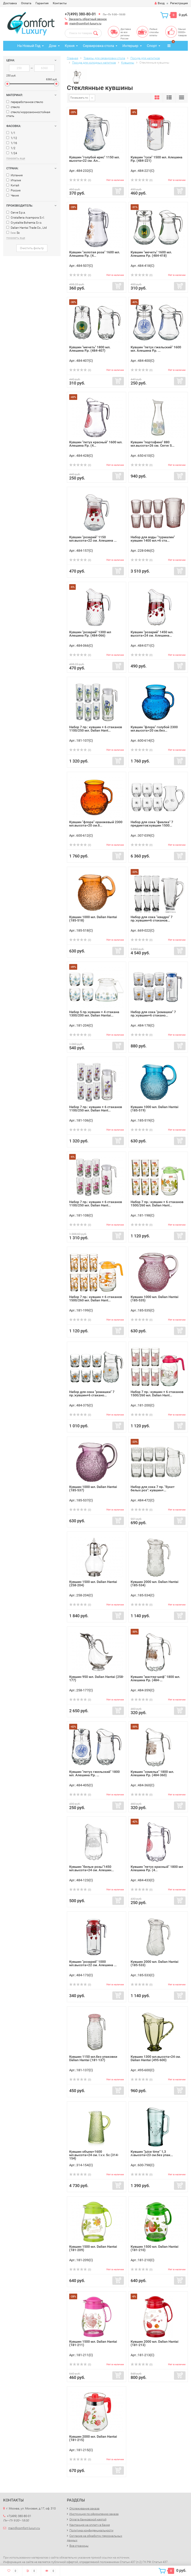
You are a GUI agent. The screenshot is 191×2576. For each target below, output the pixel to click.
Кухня (69, 46)
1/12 (11, 138)
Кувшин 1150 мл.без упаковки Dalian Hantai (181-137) (93, 2058)
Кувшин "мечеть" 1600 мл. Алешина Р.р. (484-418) (151, 254)
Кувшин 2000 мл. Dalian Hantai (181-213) (154, 2343)
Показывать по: (79, 97)
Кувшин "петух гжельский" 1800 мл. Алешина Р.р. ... (94, 1773)
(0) (80, 180)
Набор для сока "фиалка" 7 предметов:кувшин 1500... (152, 823)
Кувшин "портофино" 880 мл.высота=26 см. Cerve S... (152, 443)
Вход (159, 3)
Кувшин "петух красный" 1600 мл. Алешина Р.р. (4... (95, 443)
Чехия (12, 195)
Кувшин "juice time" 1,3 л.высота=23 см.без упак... (152, 2153)
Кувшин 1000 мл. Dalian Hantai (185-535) (154, 1298)
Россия (13, 190)
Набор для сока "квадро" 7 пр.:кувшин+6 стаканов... (151, 918)
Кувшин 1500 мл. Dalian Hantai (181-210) (154, 2248)
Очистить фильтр (32, 248)
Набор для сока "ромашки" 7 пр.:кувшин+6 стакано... (153, 1013)
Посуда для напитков (145, 58)
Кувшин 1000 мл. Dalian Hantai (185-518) (93, 918)
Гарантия (42, 3)
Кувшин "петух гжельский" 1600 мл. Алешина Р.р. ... (156, 349)
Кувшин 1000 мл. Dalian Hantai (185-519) (154, 1108)
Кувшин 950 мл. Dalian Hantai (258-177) (96, 1678)
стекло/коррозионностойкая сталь (28, 114)
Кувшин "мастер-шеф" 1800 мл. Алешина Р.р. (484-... (155, 1678)
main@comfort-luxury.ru (85, 23)
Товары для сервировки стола (104, 58)
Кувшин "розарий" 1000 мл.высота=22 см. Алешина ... (93, 1963)
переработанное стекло (24, 102)
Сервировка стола (98, 46)
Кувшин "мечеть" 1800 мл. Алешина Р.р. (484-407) (89, 349)
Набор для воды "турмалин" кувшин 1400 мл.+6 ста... (153, 538)
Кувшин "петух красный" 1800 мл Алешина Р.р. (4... (157, 1868)
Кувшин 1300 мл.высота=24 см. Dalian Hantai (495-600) (156, 2058)
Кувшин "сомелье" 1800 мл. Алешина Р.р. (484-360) (152, 1773)
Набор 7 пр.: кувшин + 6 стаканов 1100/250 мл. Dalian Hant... (95, 728)
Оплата (26, 3)
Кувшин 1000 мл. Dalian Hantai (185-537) (93, 1488)
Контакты (60, 3)
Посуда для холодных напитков (94, 62)
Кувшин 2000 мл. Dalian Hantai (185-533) (154, 1963)
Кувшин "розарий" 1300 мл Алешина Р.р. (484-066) (90, 633)
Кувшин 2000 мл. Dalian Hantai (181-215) (93, 2438)
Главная (72, 58)
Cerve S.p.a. (16, 212)
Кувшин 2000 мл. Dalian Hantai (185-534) (154, 1583)
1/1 (10, 133)
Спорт (152, 46)
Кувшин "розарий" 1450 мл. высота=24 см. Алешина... (152, 633)
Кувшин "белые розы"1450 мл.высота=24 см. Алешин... (91, 1868)
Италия (13, 180)
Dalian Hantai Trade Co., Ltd (26, 227)
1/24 (11, 153)
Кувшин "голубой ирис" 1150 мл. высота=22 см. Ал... (94, 159)
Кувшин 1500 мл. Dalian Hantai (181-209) (93, 2248)
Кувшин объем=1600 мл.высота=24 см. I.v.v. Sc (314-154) (94, 2155)
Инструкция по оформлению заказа (94, 2514)
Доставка (10, 3)
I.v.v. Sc (13, 232)
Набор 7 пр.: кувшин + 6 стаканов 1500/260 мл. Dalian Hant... (157, 1203)
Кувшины (127, 62)
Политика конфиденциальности (91, 2530)
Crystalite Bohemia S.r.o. (24, 222)
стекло (13, 107)
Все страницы (79, 2545)
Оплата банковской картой (87, 2519)
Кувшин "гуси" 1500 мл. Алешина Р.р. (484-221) (156, 159)
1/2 (10, 148)
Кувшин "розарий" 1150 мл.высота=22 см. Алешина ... (93, 538)
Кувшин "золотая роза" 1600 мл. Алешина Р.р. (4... (94, 254)
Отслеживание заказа (84, 2508)
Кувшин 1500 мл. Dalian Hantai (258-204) (93, 1583)
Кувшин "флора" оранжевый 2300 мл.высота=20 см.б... (95, 823)
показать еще (15, 158)
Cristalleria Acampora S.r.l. (25, 217)
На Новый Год (28, 46)
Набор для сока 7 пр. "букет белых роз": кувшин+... (153, 1488)
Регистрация (179, 3)
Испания (14, 175)
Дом (52, 46)
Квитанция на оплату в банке (89, 2525)
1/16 (11, 143)
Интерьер (130, 46)
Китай (12, 185)
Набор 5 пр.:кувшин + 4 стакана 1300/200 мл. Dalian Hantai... (94, 1013)
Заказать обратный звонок (88, 19)
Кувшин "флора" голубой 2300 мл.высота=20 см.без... (154, 728)
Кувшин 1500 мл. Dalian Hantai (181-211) (93, 2343)
